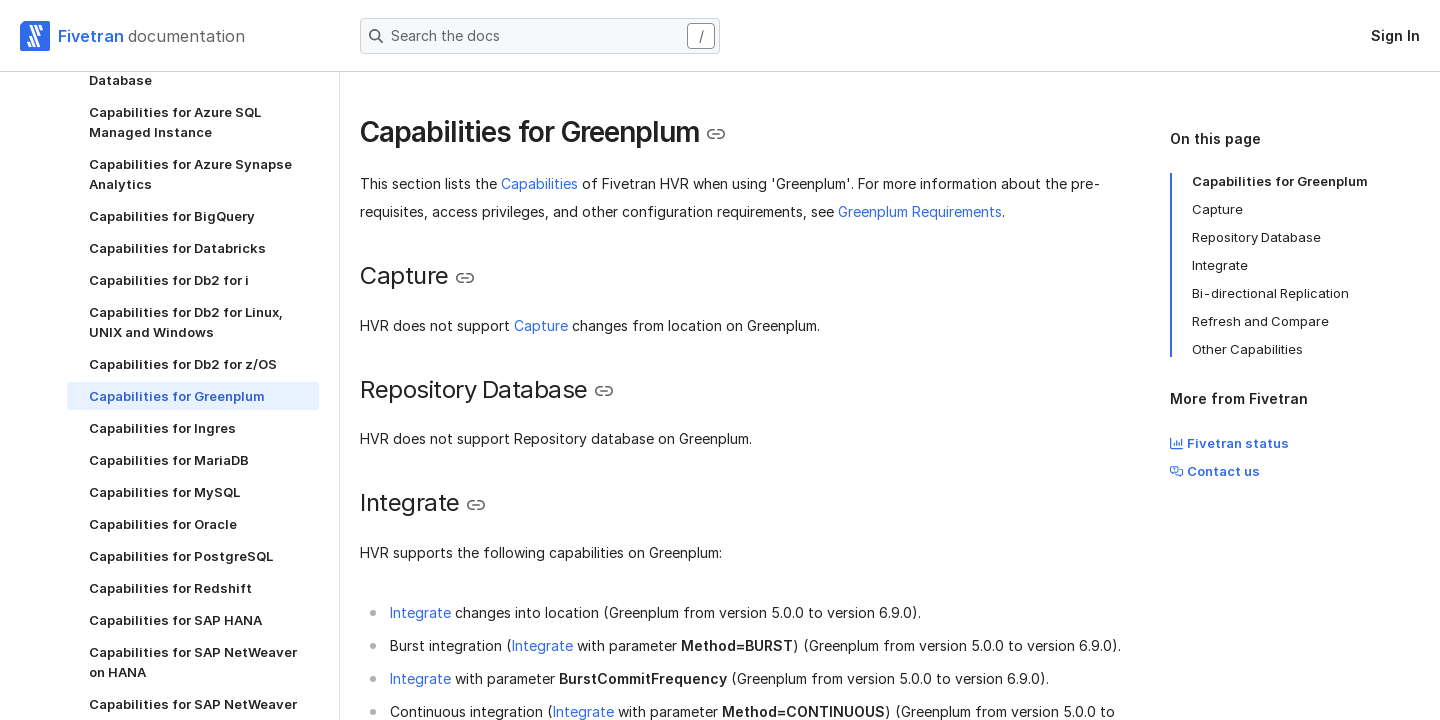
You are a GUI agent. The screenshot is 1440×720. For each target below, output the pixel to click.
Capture (541, 325)
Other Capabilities (1247, 349)
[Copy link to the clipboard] (716, 134)
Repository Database (1256, 237)
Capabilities (539, 183)
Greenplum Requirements (920, 211)
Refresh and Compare (1260, 321)
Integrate (420, 612)
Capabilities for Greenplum (1280, 181)
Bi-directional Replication (1270, 293)
